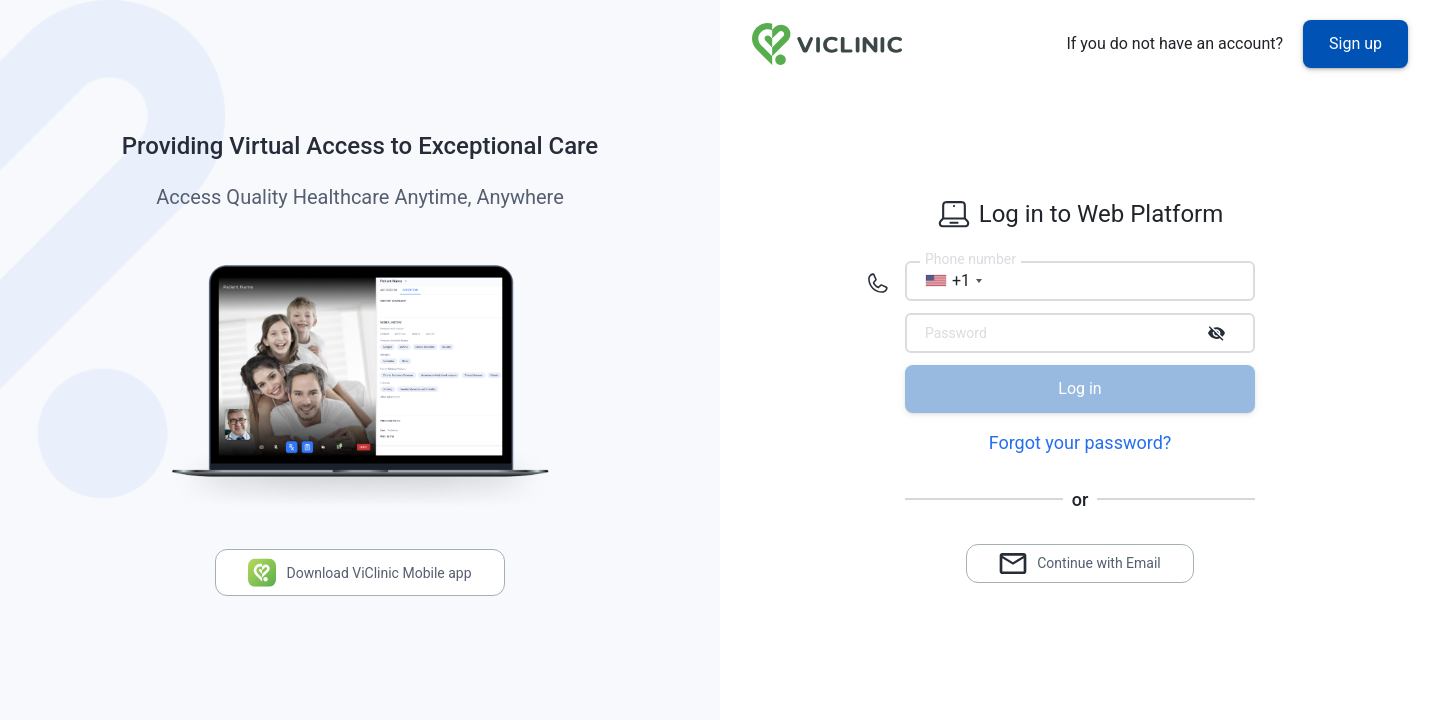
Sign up (1355, 43)
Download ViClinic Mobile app (359, 572)
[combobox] (947, 281)
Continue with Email (1080, 563)
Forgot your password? (1080, 442)
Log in (1079, 388)
